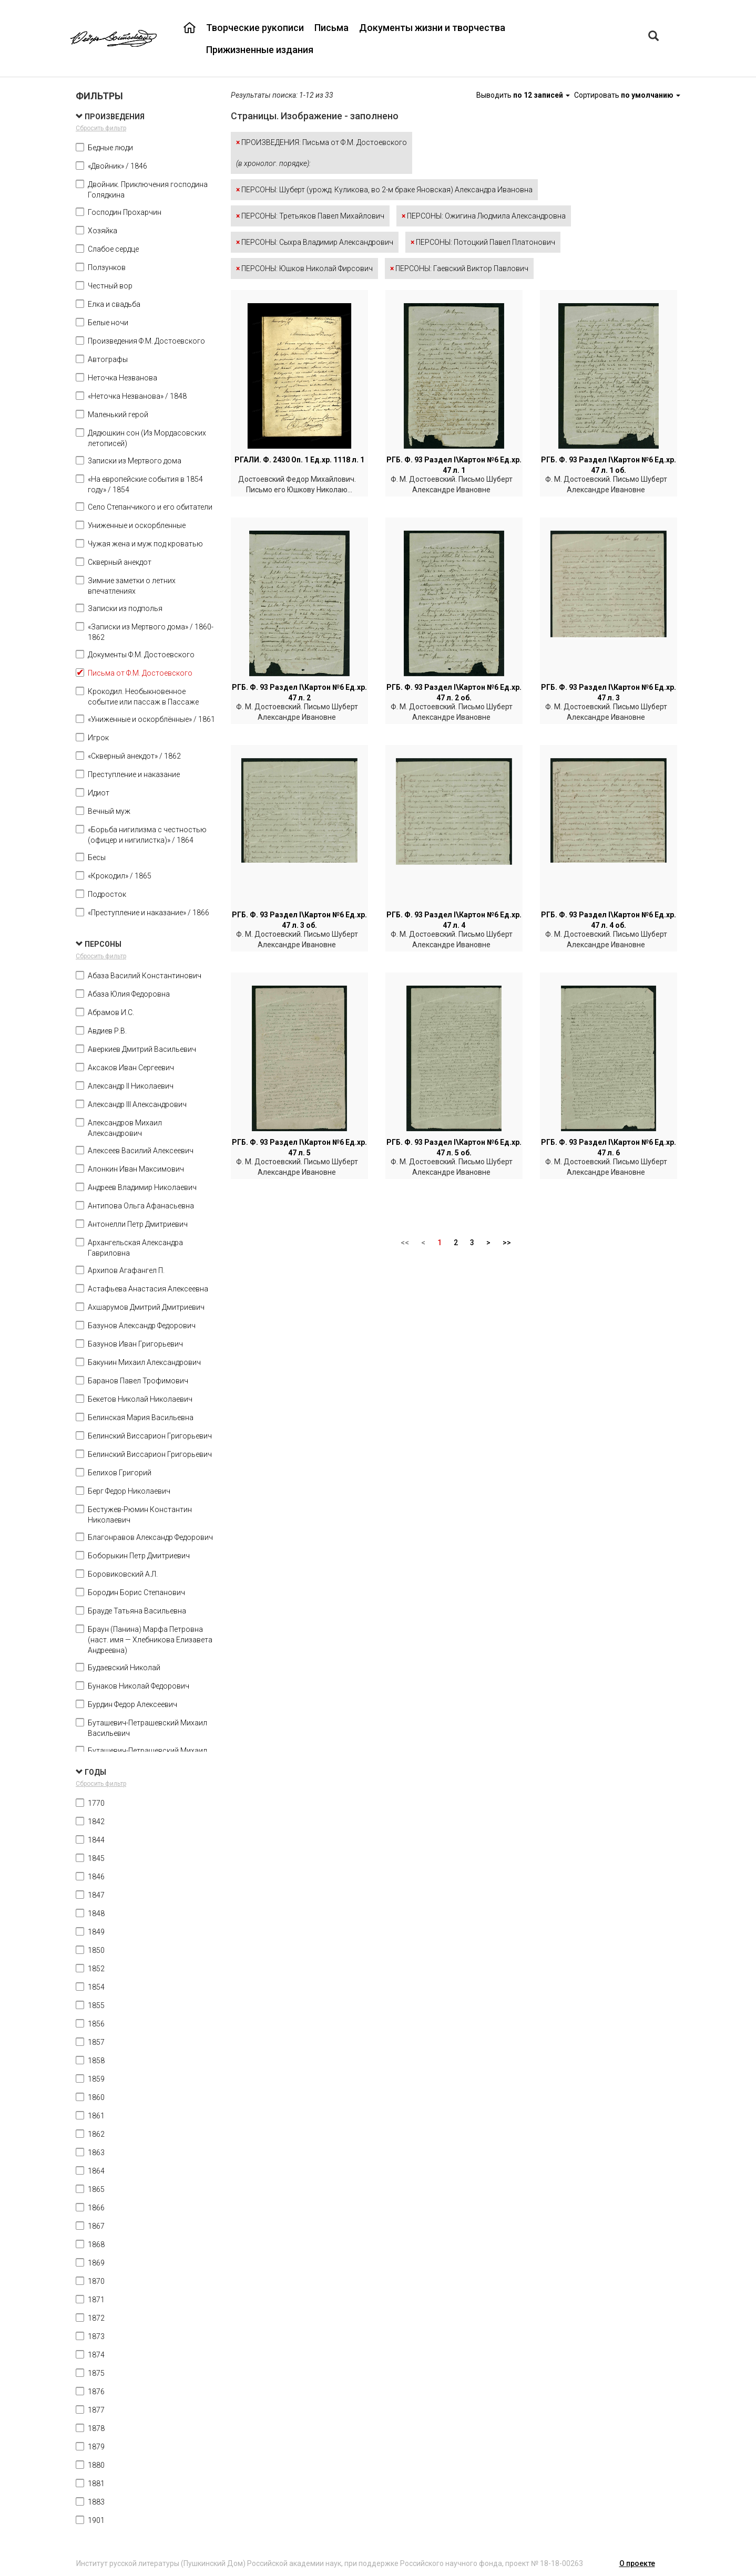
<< (405, 1242)
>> (507, 1242)
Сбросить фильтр (101, 128)
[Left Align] (653, 37)
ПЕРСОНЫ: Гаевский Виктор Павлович (459, 268)
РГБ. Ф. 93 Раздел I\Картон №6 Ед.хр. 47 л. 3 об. (299, 920)
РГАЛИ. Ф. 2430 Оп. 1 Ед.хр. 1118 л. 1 (299, 460)
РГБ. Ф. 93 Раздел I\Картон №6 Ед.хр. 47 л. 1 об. (608, 465)
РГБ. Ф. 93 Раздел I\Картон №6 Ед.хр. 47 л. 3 (608, 692)
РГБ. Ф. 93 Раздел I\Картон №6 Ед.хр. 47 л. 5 (299, 1147)
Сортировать (627, 95)
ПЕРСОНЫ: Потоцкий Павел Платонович (483, 242)
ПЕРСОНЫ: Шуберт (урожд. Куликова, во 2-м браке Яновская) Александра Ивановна (384, 189)
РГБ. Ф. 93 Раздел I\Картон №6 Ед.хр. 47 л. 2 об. (454, 692)
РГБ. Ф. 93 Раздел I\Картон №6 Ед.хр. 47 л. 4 (454, 920)
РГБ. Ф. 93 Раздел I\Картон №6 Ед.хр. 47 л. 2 (299, 692)
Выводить (523, 95)
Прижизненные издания (259, 49)
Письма (331, 27)
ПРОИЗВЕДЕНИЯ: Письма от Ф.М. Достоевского (321, 153)
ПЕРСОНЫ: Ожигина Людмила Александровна (484, 216)
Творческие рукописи (255, 27)
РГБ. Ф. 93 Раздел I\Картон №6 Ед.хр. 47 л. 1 (454, 465)
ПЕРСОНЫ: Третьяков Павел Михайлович (310, 216)
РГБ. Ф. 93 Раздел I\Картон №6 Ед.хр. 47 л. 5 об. (454, 1147)
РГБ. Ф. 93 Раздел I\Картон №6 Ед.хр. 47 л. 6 (608, 1147)
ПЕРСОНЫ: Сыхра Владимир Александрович (314, 242)
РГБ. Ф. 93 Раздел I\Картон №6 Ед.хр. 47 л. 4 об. (608, 920)
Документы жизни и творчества (432, 27)
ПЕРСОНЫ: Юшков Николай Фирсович (304, 268)
